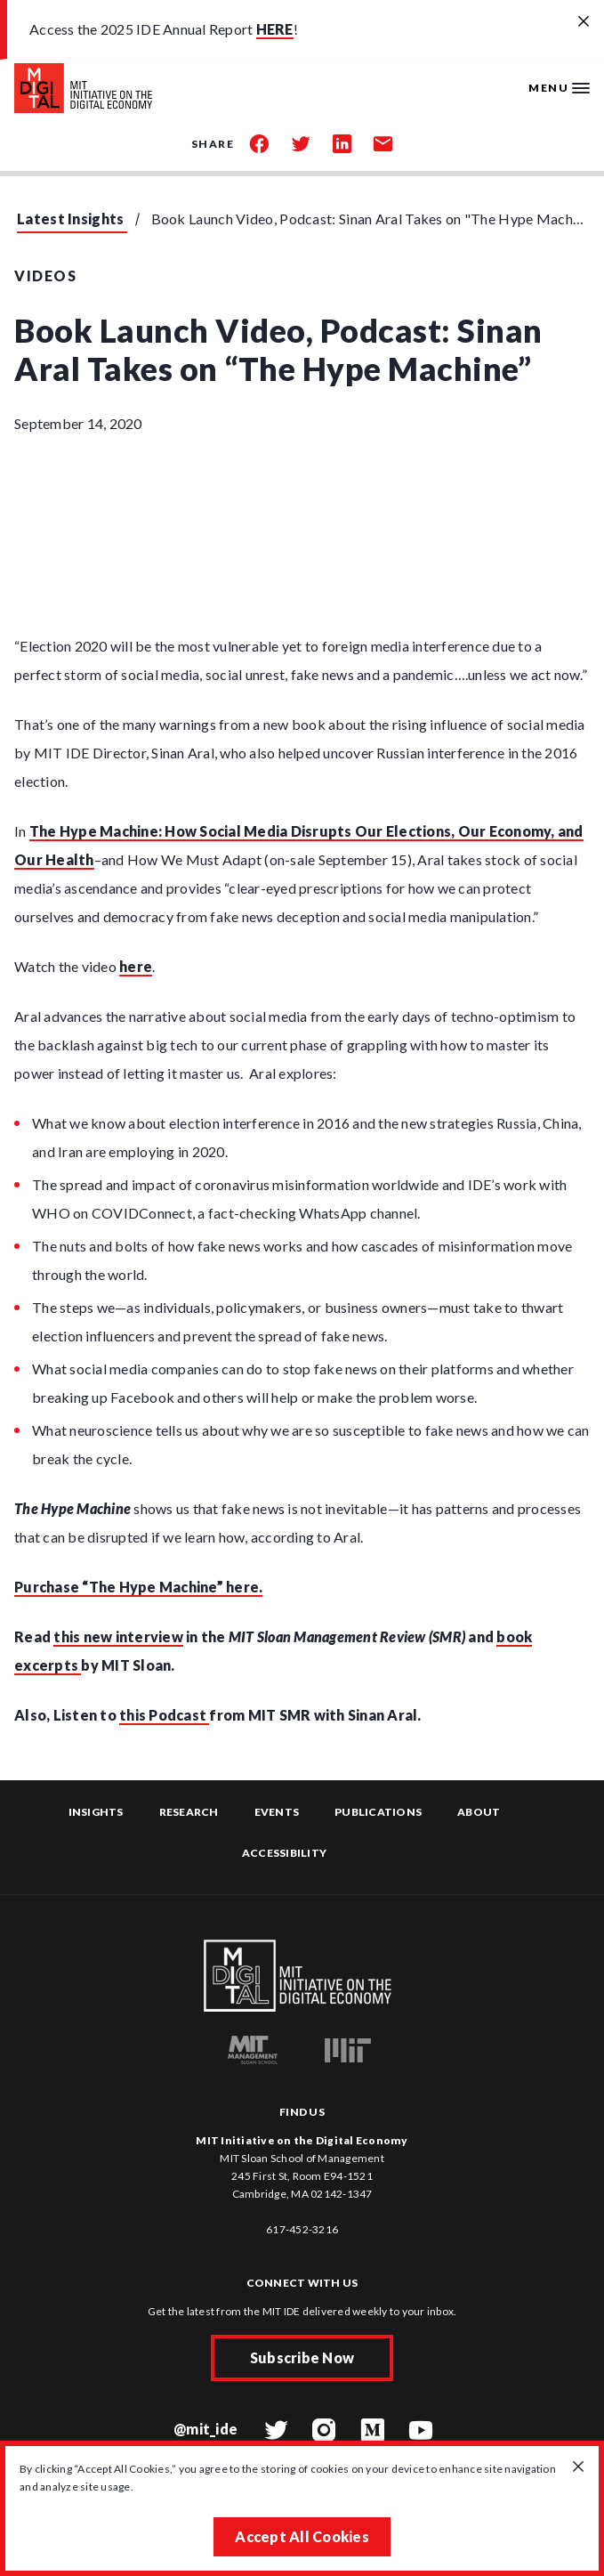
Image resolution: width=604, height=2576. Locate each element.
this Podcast (164, 1714)
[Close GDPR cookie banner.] (578, 2467)
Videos (45, 275)
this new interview (118, 1636)
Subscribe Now (302, 2357)
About (478, 1812)
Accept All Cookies (302, 2536)
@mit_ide (205, 2428)
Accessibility (284, 1852)
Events (277, 1812)
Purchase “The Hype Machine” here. (138, 1586)
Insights (96, 1812)
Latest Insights (71, 218)
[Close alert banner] (583, 22)
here (135, 966)
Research (189, 1812)
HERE (275, 28)
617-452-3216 (302, 2229)
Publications (378, 1812)
